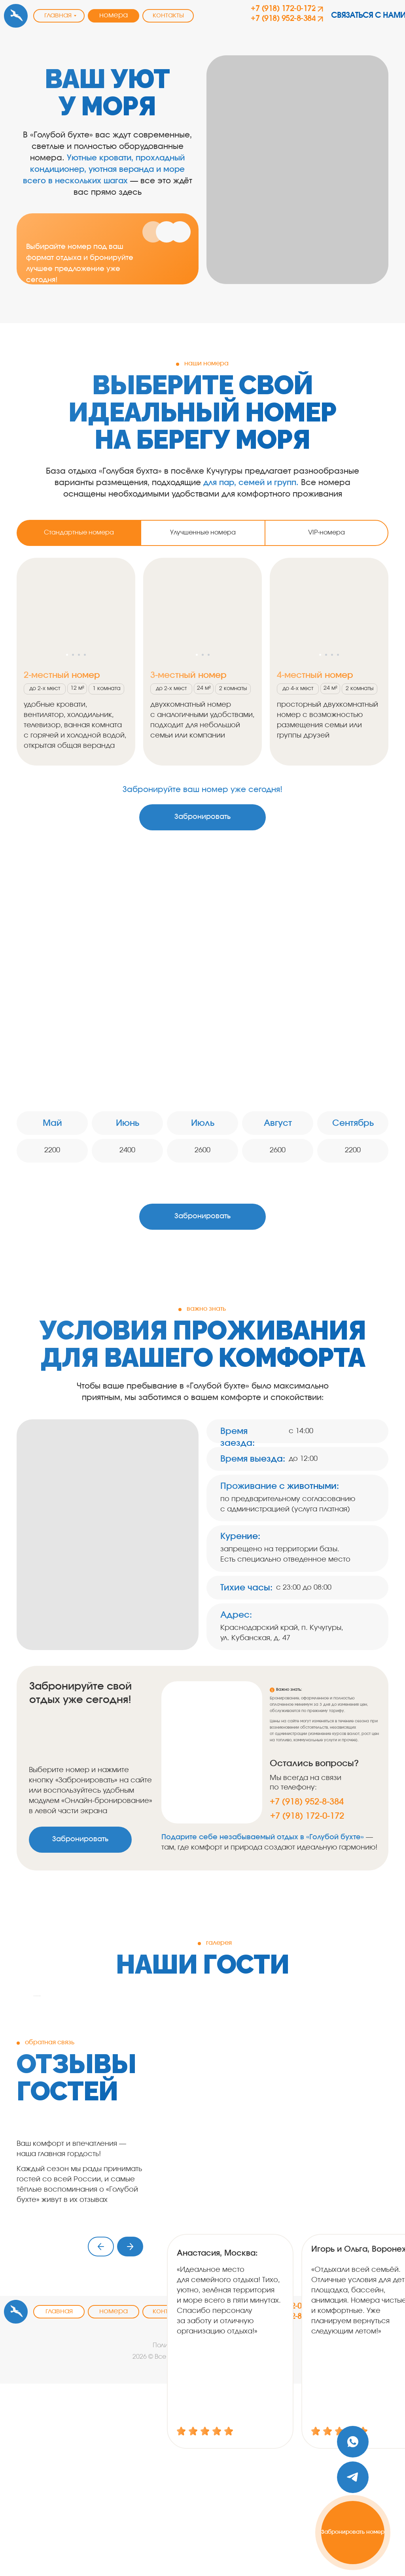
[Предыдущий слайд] (32, 2092)
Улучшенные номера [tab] (203, 532)
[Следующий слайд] (372, 2092)
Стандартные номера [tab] (79, 532)
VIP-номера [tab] (326, 532)
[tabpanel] (202, 665)
